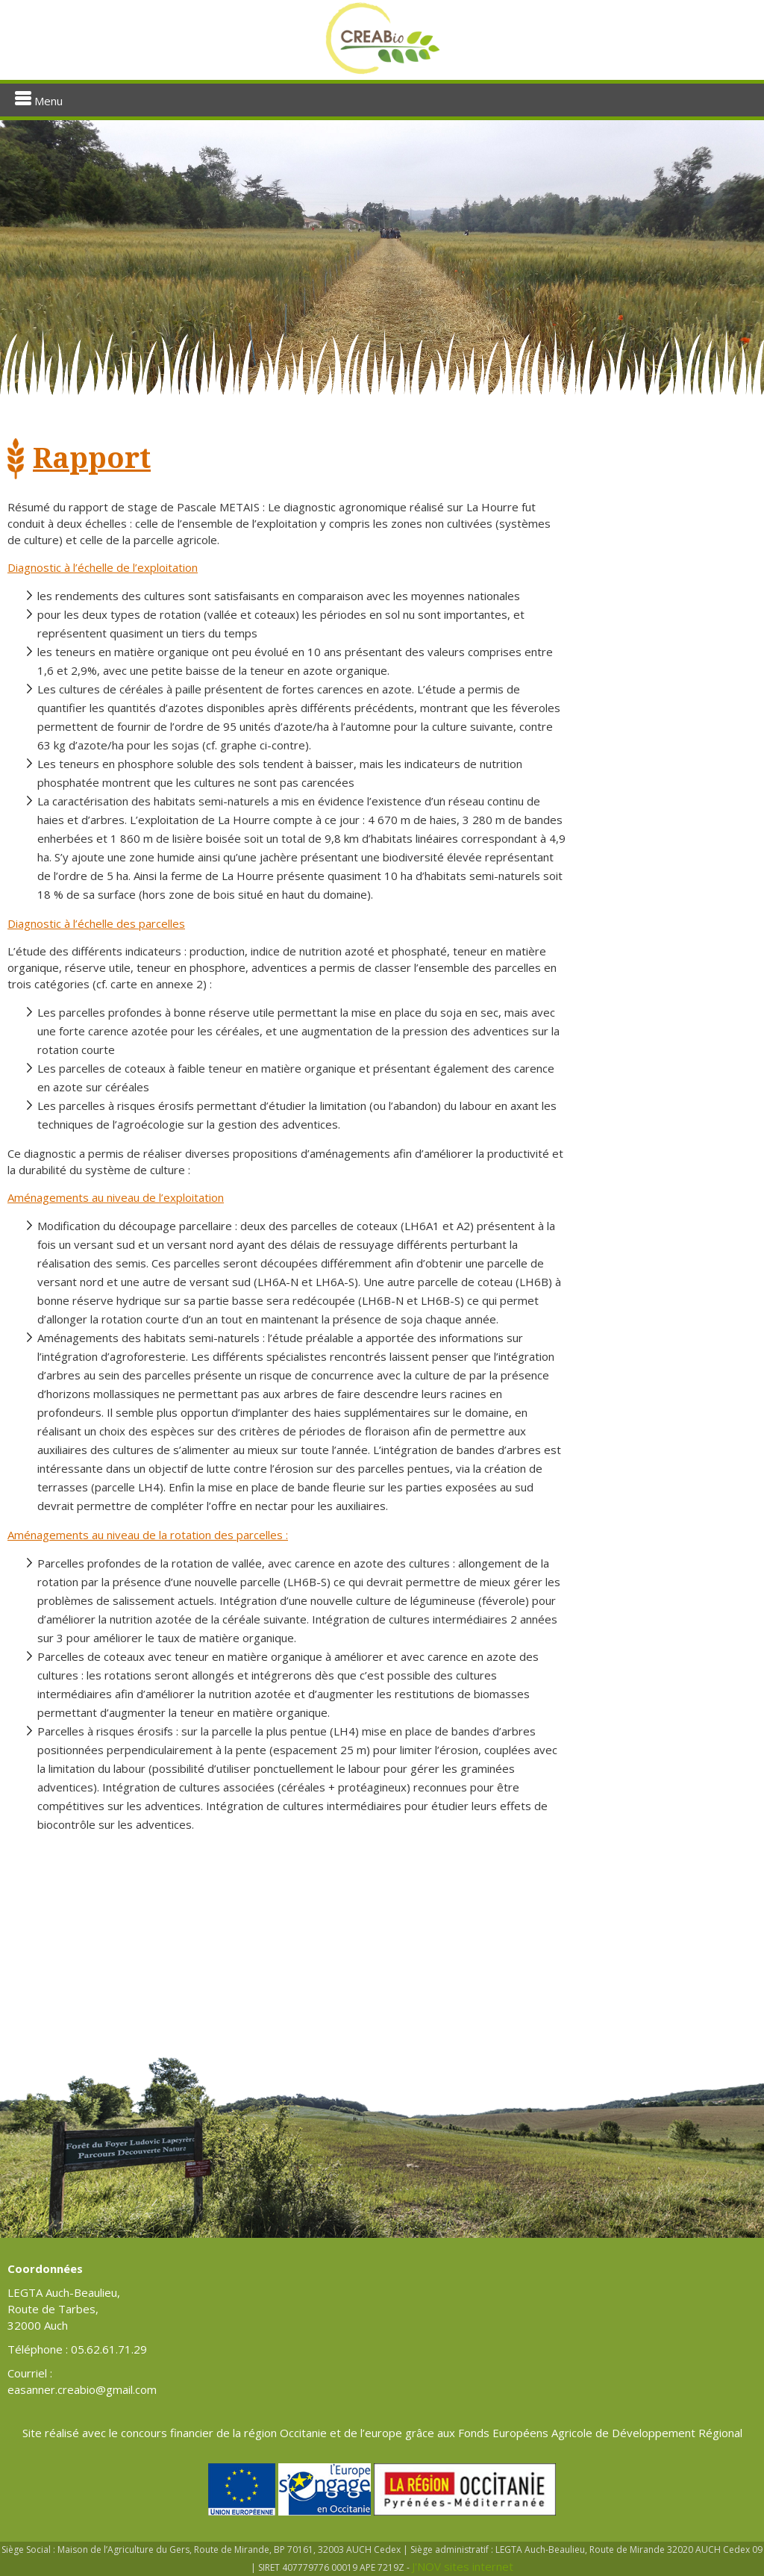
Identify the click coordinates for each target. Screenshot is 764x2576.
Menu (39, 99)
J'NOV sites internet (462, 2566)
